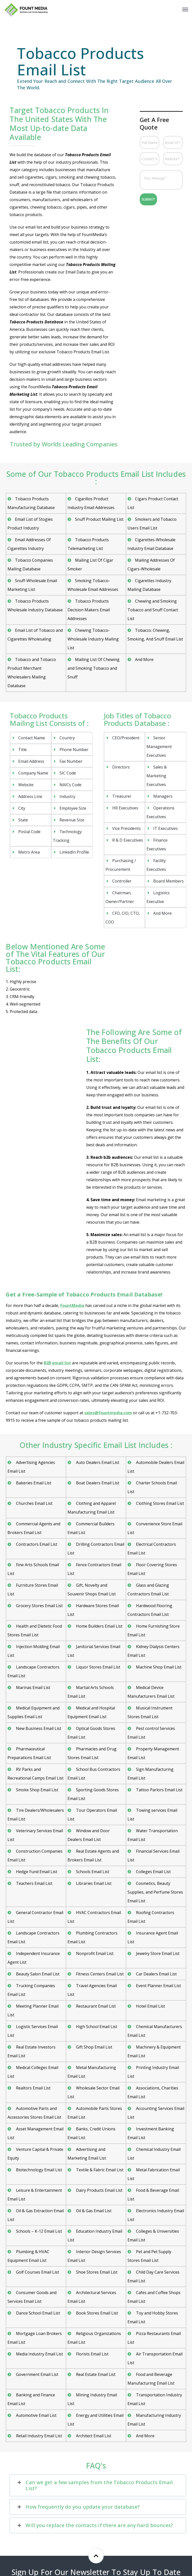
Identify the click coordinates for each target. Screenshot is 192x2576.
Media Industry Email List (39, 2354)
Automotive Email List (35, 2415)
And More (144, 659)
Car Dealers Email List (156, 1974)
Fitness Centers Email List (99, 1974)
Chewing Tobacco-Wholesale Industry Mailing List (93, 639)
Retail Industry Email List (38, 2436)
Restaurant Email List (95, 2006)
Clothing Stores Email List (159, 1503)
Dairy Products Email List (98, 2190)
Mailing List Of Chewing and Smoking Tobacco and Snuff (94, 668)
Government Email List (36, 2374)
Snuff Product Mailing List (99, 519)
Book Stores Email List (96, 2313)
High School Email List (96, 2026)
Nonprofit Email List (94, 1953)
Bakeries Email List (33, 1483)
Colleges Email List (153, 1871)
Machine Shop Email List (158, 1667)
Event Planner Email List (158, 1985)
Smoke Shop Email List (36, 1790)
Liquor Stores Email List (97, 1667)
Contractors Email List (36, 1544)
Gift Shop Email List (93, 2047)
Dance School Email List (37, 2313)
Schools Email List (92, 1871)
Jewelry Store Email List (157, 1953)
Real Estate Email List (95, 2374)
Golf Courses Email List (37, 2272)
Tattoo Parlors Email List (158, 1790)
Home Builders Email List (98, 1626)
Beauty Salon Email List (37, 1974)
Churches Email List (33, 1503)
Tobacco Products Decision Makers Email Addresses (89, 609)
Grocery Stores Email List (39, 1605)
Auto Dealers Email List (97, 1462)
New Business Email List (38, 1728)
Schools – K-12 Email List (38, 2231)
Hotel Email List (150, 2006)
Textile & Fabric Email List (99, 2170)
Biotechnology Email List (38, 2170)
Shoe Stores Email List (96, 2272)
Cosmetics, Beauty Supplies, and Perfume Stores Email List (155, 1892)
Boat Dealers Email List (97, 1483)
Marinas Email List (32, 1687)
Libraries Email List (93, 1883)
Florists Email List (91, 2354)
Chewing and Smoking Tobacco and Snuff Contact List (153, 609)
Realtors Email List (32, 2088)
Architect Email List (93, 2436)
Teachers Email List (33, 1883)
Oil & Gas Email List (93, 2210)
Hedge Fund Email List (36, 1871)
